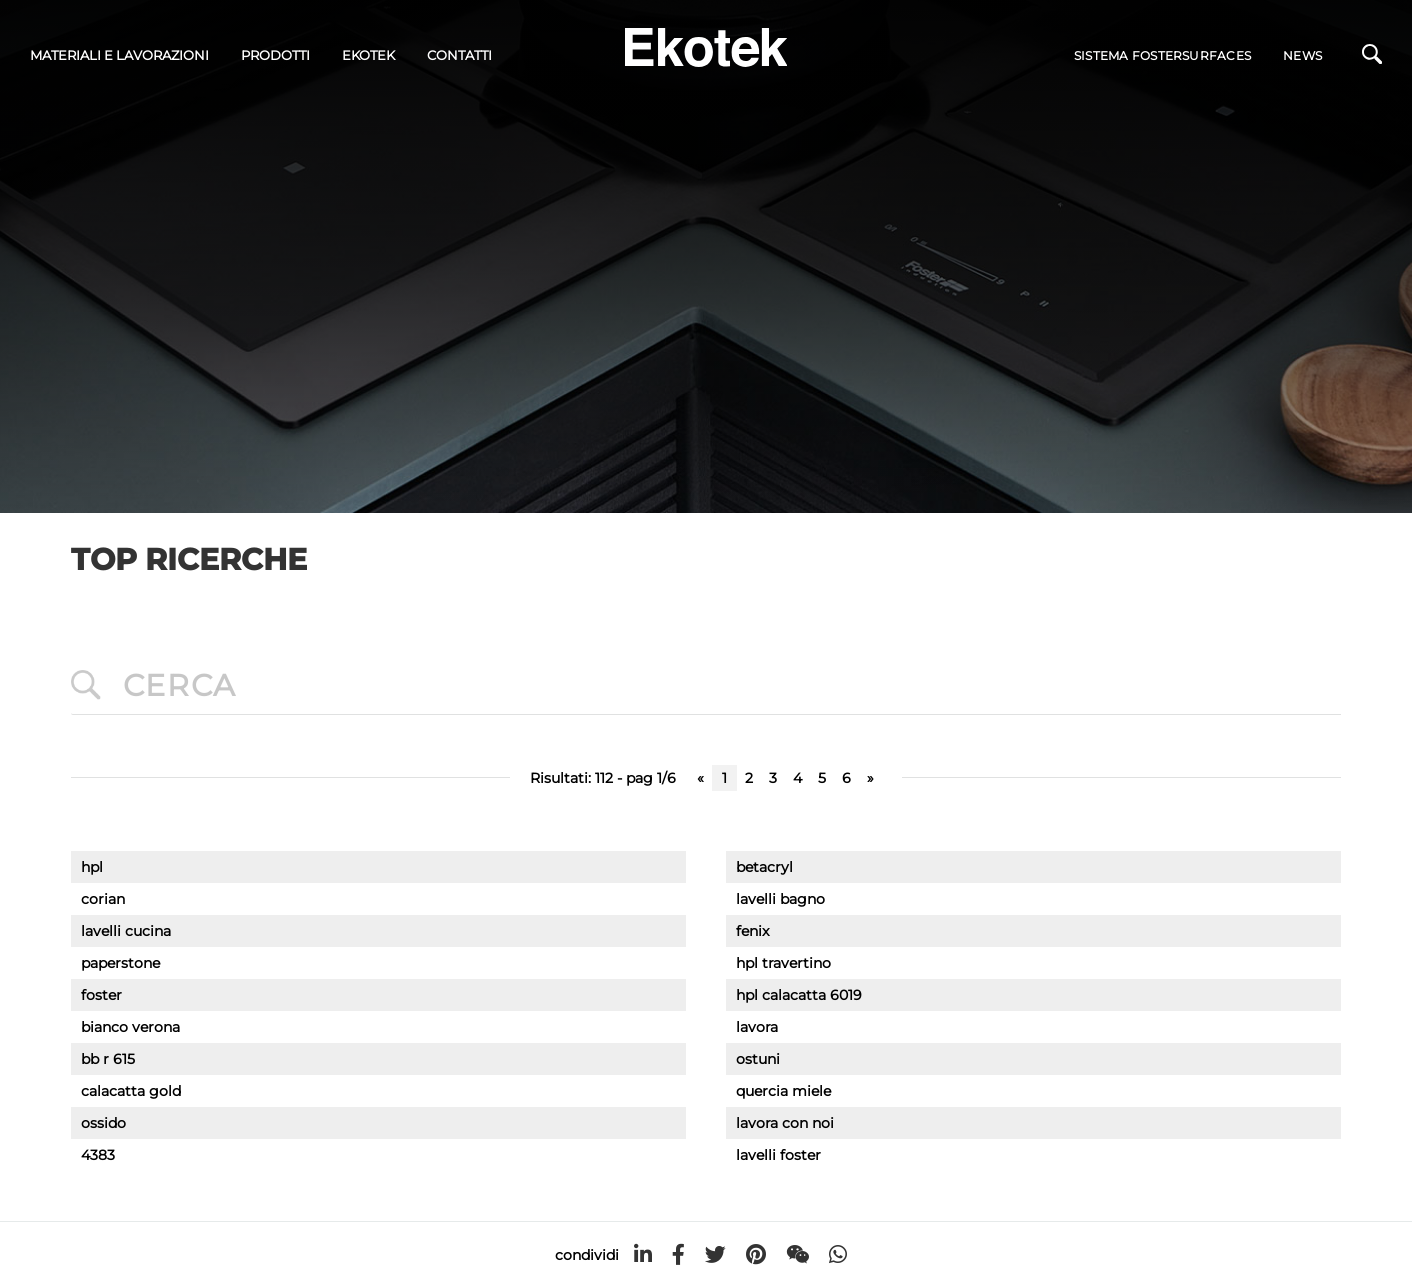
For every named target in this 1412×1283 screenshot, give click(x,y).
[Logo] (706, 45)
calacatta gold (131, 1091)
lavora (757, 1027)
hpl (92, 867)
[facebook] (678, 1254)
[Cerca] (1372, 59)
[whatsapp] (838, 1254)
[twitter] (715, 1254)
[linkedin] (643, 1254)
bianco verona (130, 1027)
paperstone (120, 963)
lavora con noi (785, 1123)
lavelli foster (778, 1155)
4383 (98, 1155)
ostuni (758, 1059)
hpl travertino (783, 963)
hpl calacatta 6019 (799, 995)
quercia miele (783, 1091)
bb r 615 (108, 1059)
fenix (752, 931)
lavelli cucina (126, 931)
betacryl (764, 867)
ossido (103, 1123)
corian (103, 899)
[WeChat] (797, 1254)
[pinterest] (756, 1254)
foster (101, 995)
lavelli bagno (780, 899)
